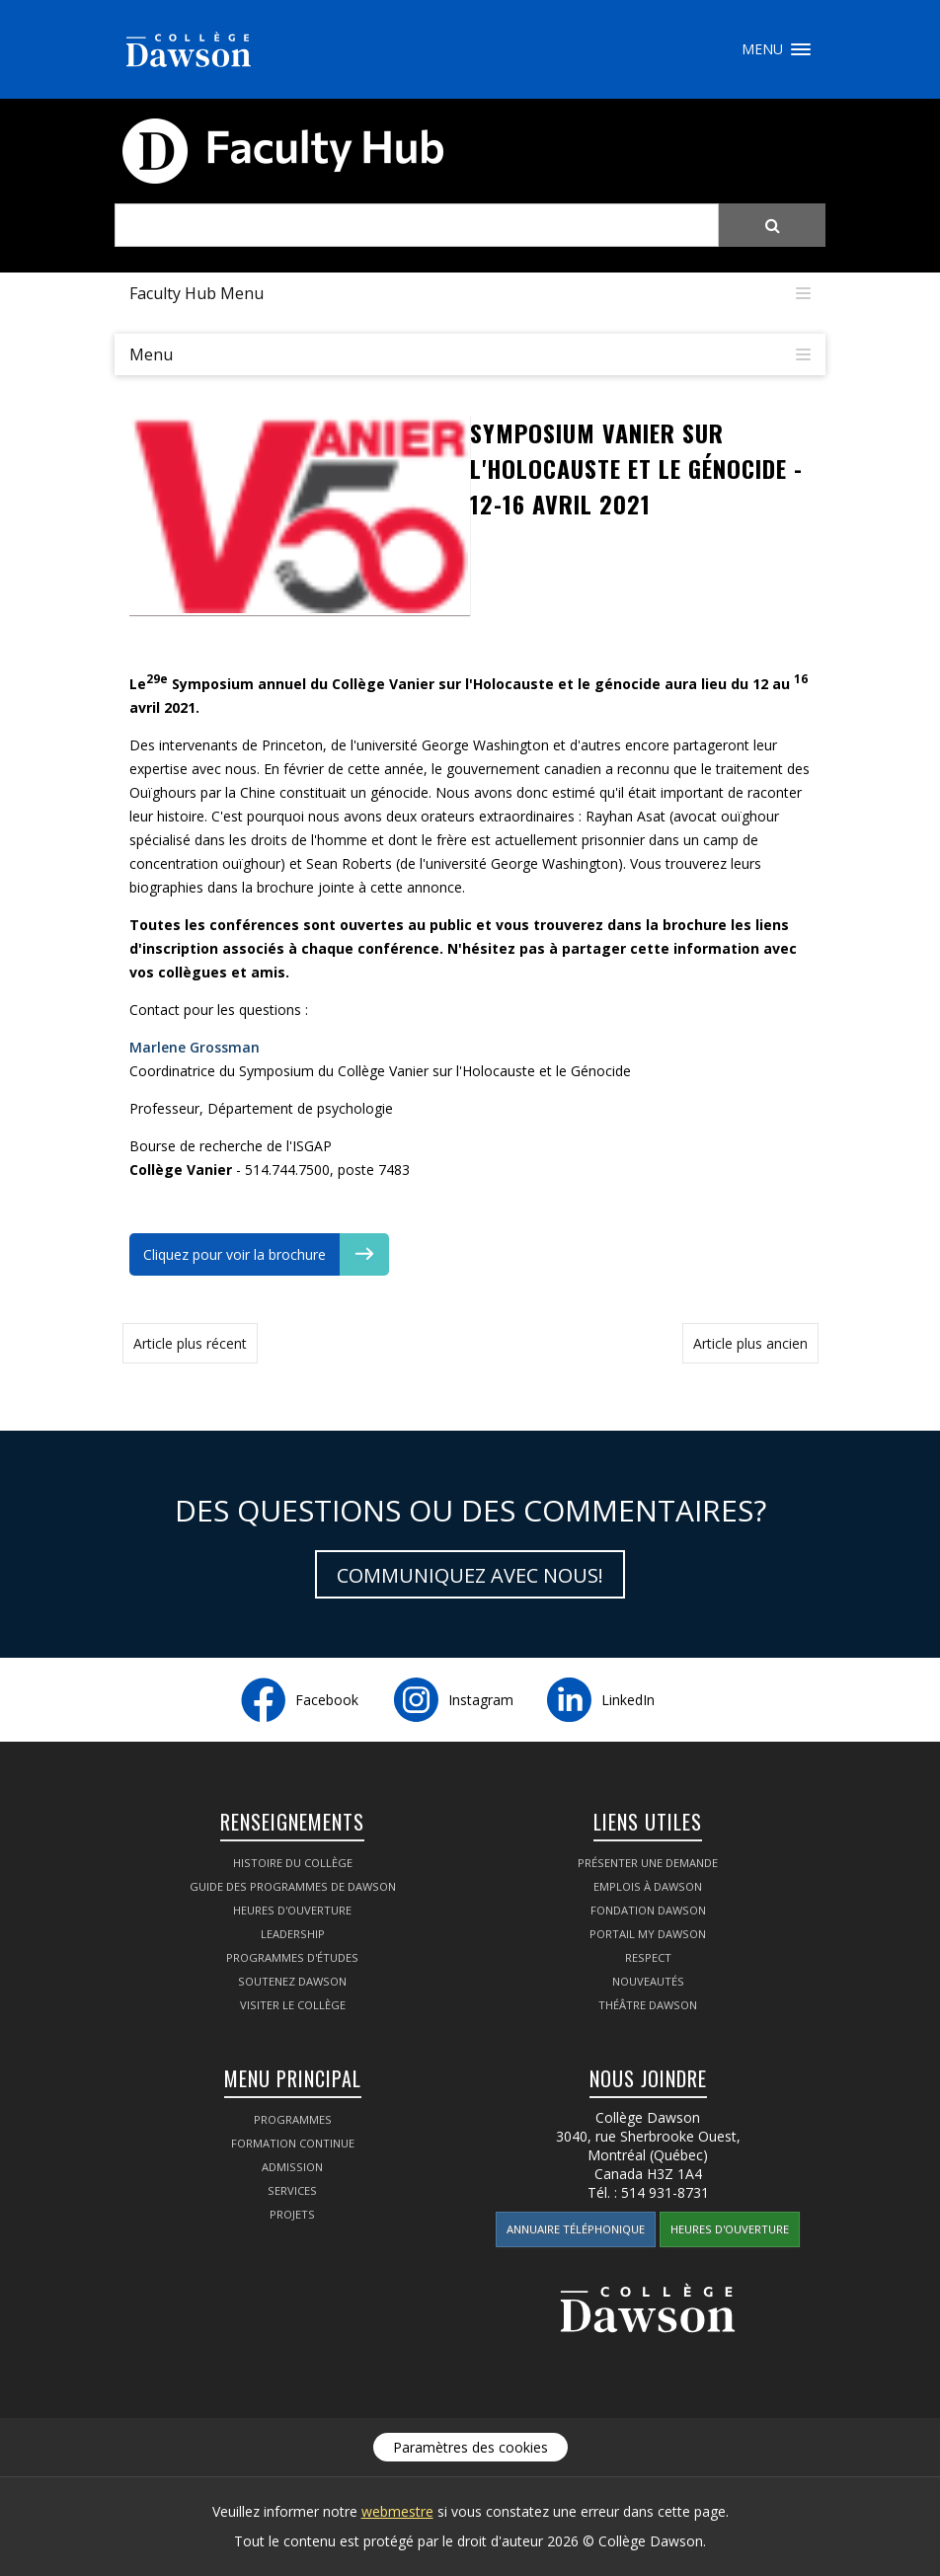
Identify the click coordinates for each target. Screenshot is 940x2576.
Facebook (326, 1699)
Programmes (293, 2119)
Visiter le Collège (293, 2004)
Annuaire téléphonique (576, 2229)
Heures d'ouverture (292, 1910)
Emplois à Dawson (647, 1886)
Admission (292, 2166)
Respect (648, 1957)
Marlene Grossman (194, 1047)
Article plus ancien (750, 1343)
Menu (801, 49)
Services (292, 2190)
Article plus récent (190, 1343)
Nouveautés (648, 1981)
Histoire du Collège (292, 1862)
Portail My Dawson (647, 1933)
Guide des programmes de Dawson (293, 1886)
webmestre (397, 2511)
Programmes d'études (292, 1957)
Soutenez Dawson (292, 1981)
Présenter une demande (648, 1862)
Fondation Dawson (648, 1910)
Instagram (480, 1699)
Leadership (293, 1933)
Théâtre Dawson (647, 2004)
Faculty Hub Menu (196, 293)
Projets (292, 2214)
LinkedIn (628, 1699)
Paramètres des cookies (470, 2447)
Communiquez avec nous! (470, 1575)
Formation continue (292, 2143)
